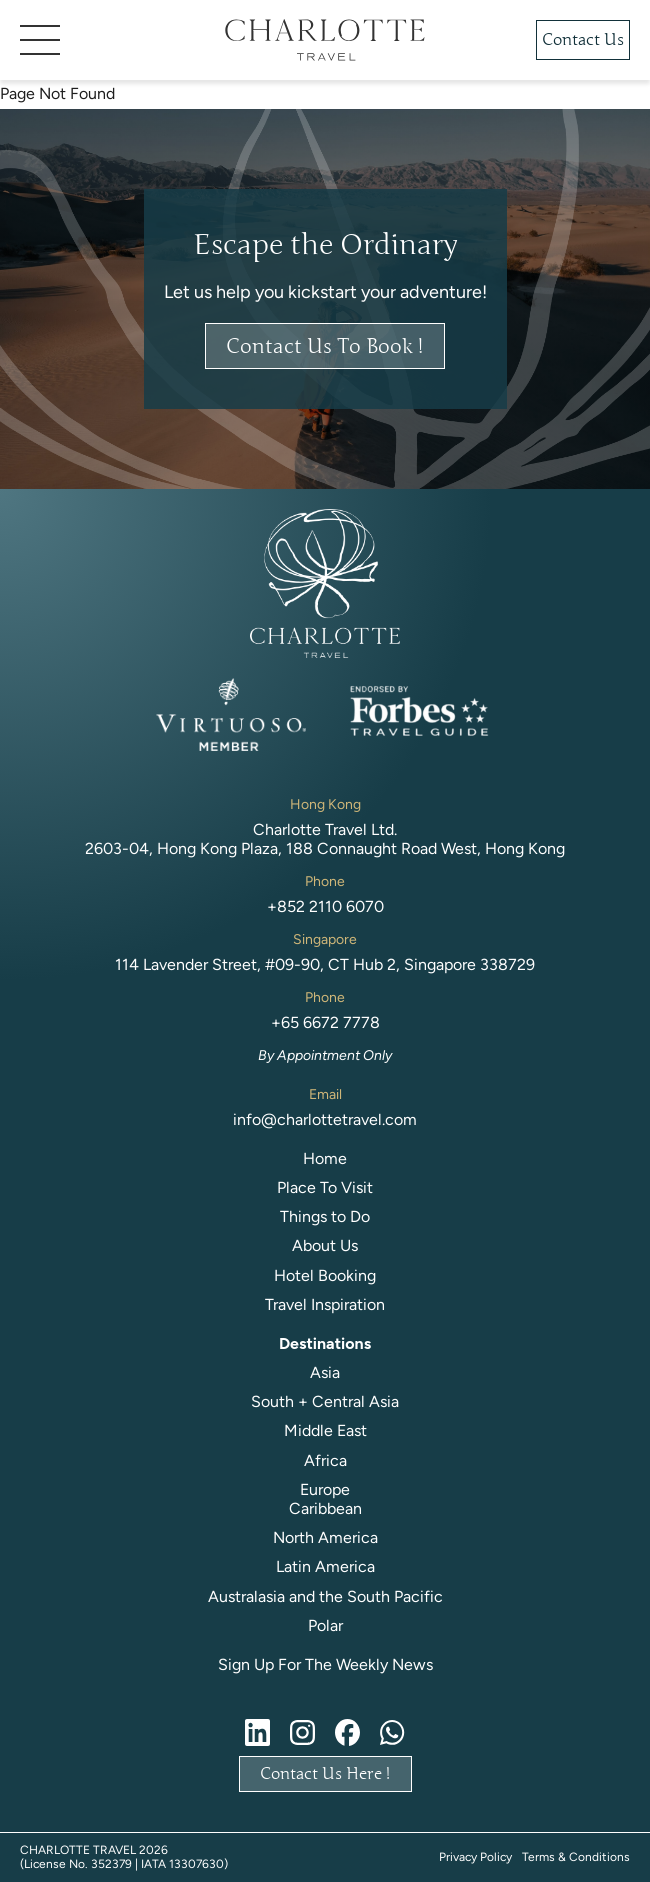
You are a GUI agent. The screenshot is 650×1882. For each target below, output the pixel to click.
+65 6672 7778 (325, 1022)
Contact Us (583, 40)
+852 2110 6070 (325, 906)
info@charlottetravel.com (325, 1119)
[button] (75, 40)
